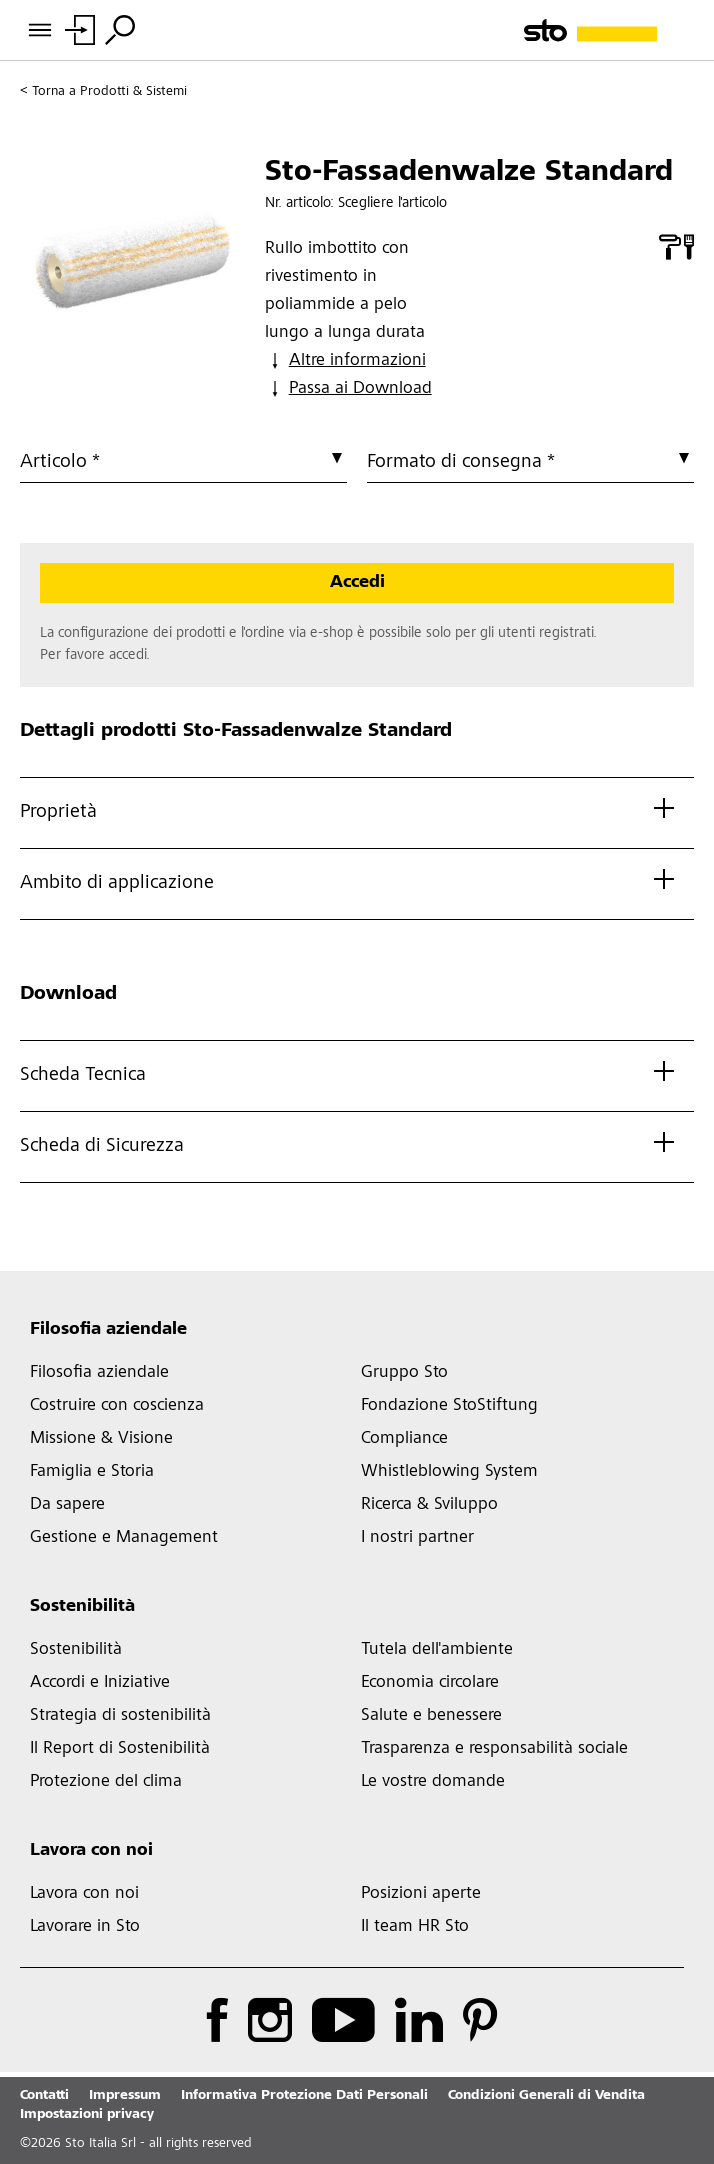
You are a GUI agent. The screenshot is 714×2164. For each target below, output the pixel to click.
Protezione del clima (106, 1782)
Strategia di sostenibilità (120, 1716)
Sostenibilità (82, 1607)
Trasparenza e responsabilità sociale (494, 1749)
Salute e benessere (431, 1716)
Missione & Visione (101, 1439)
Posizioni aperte (421, 1894)
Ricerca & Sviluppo (429, 1505)
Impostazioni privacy (87, 2115)
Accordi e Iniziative (100, 1683)
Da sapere (67, 1505)
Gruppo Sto (404, 1373)
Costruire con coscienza (117, 1406)
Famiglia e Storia (92, 1472)
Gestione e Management (124, 1538)
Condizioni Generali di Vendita (546, 2096)
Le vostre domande (433, 1782)
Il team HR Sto (415, 1927)
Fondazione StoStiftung (449, 1406)
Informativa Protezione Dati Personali (304, 2096)
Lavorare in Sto (85, 1927)
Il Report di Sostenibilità (120, 1749)
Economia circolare (430, 1683)
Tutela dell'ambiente (437, 1650)
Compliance (404, 1439)
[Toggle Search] (120, 30)
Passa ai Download (348, 389)
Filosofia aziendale (108, 1330)
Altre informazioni (345, 361)
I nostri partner (417, 1538)
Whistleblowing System (449, 1472)
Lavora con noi (91, 1851)
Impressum (125, 2096)
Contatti (44, 2096)
